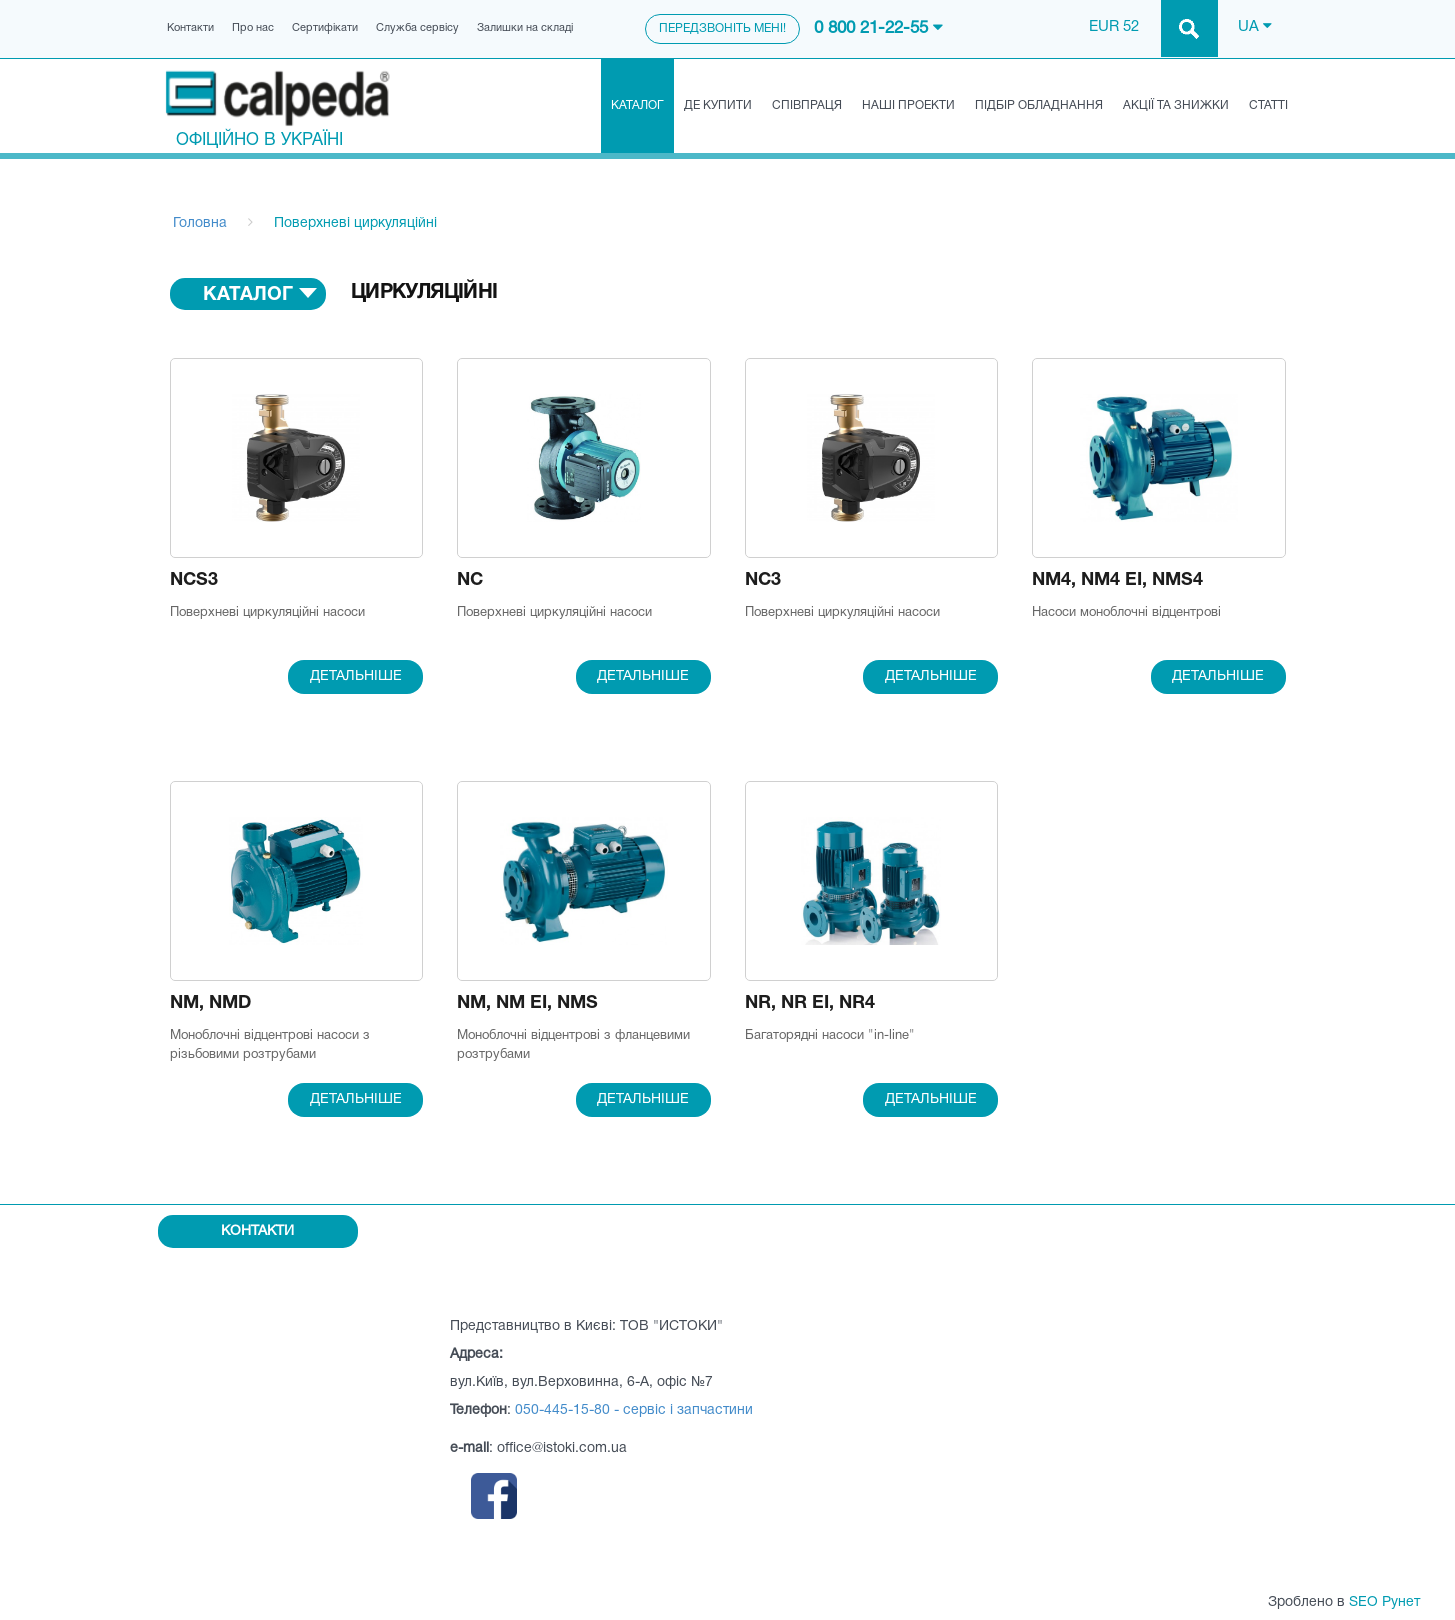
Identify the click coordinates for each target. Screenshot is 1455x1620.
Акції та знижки (1176, 105)
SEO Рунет (1384, 1602)
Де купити (718, 105)
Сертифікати (325, 28)
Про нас (253, 28)
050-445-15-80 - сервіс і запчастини (634, 1410)
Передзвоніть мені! (722, 28)
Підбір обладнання (1039, 105)
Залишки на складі (525, 28)
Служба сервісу (417, 28)
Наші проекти (908, 105)
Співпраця (807, 105)
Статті (1268, 105)
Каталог (637, 105)
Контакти (190, 28)
